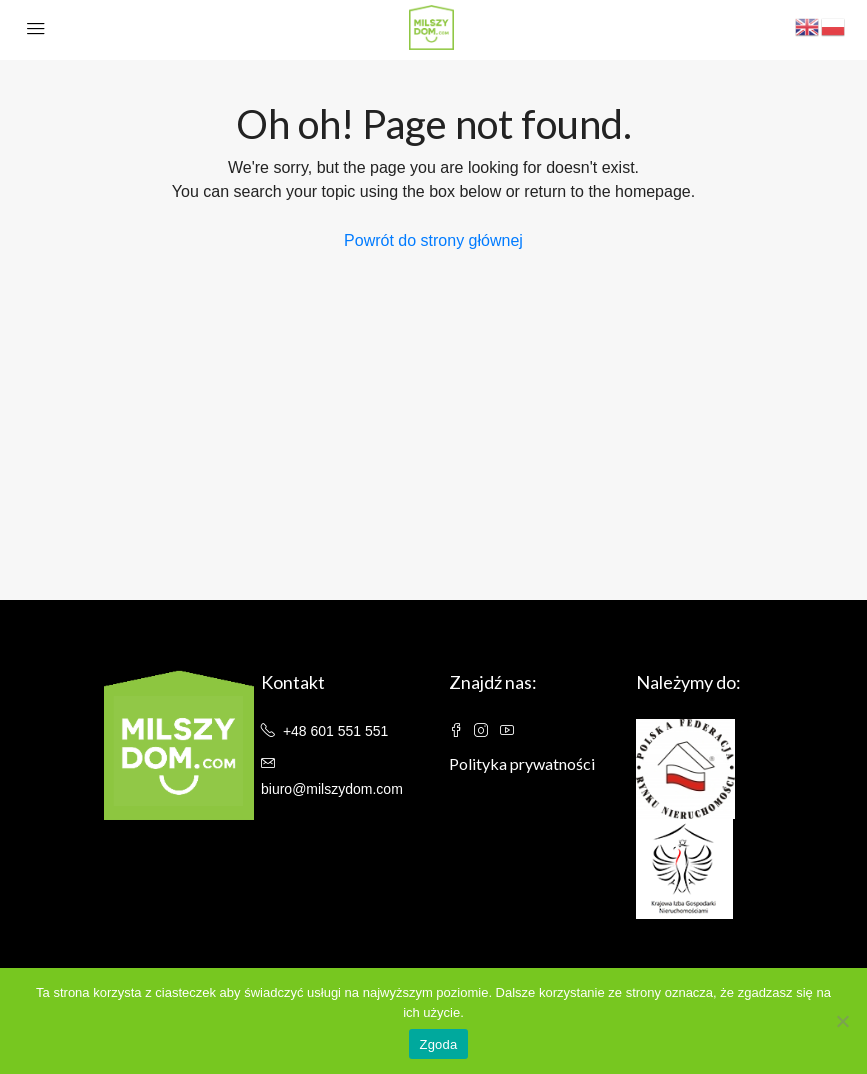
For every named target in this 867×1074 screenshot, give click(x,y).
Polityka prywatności (522, 763)
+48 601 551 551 (336, 731)
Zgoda (438, 1044)
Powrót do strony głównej (433, 240)
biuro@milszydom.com (332, 789)
